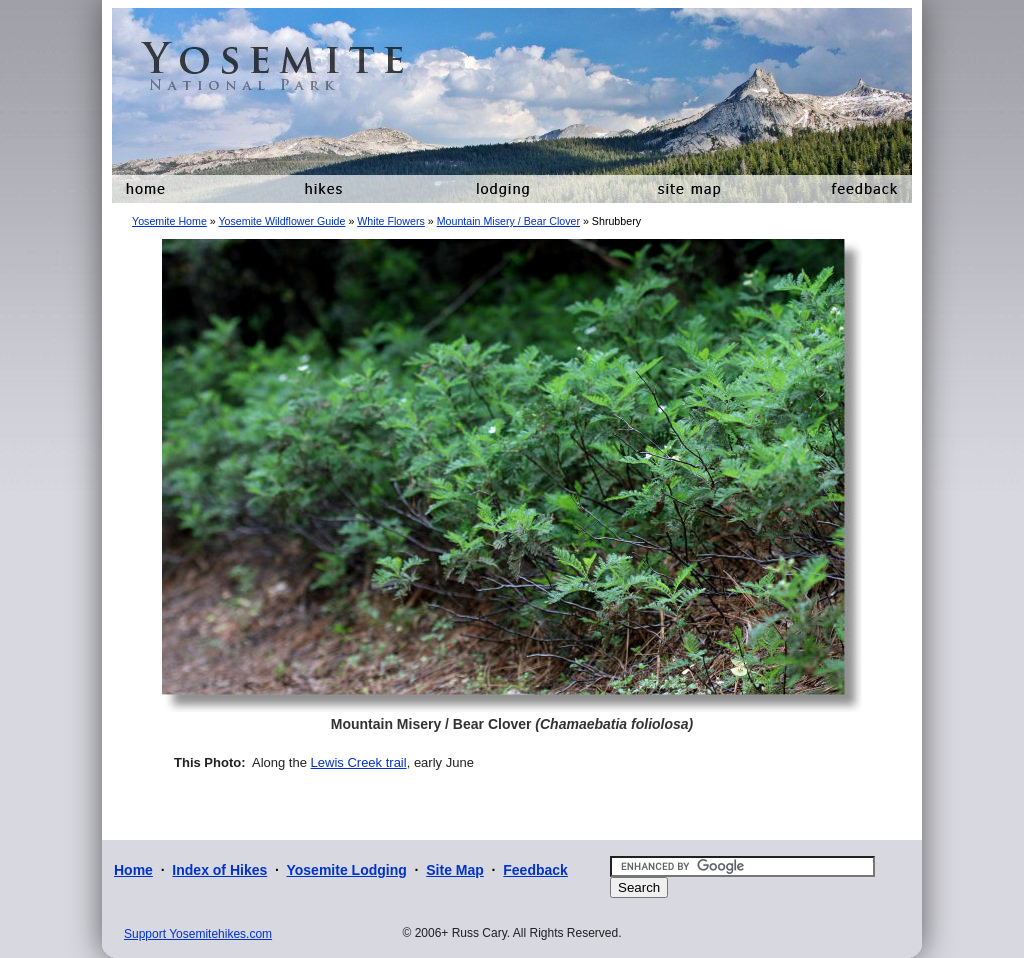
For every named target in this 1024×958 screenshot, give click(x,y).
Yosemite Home (169, 221)
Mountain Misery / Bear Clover (508, 221)
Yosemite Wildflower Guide (281, 221)
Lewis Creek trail (359, 762)
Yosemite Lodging (346, 870)
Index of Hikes (219, 870)
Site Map (455, 870)
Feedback (535, 870)
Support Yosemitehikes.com (198, 934)
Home (133, 870)
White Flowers (391, 221)
